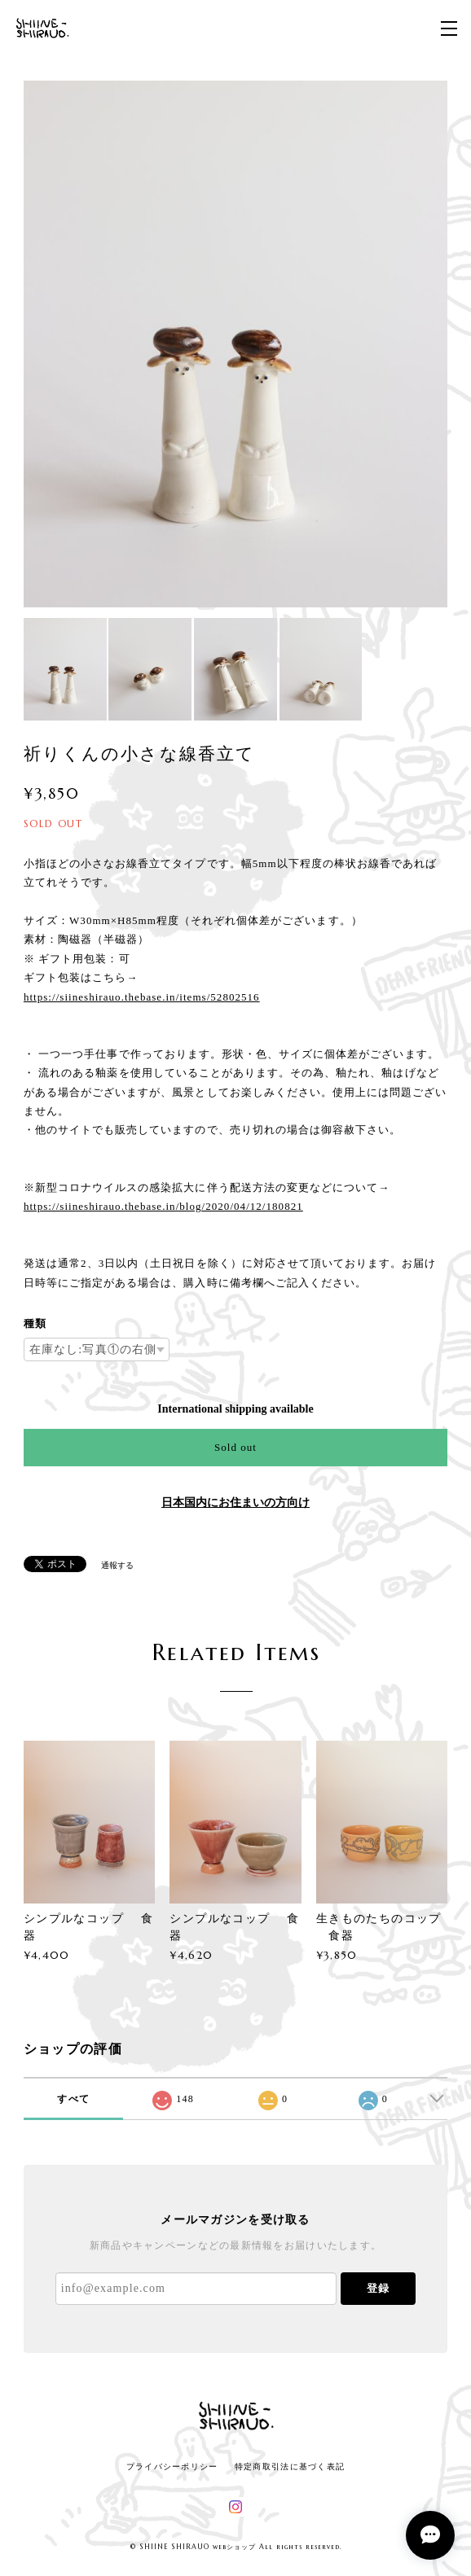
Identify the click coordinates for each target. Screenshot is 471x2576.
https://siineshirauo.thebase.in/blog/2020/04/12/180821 (163, 1206)
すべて (73, 2099)
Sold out (235, 1447)
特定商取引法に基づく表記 (290, 2466)
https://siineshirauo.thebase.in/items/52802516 (142, 997)
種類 (35, 1323)
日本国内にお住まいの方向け (235, 1502)
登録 (378, 2288)
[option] (236, 344)
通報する (117, 1565)
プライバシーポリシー (172, 2466)
